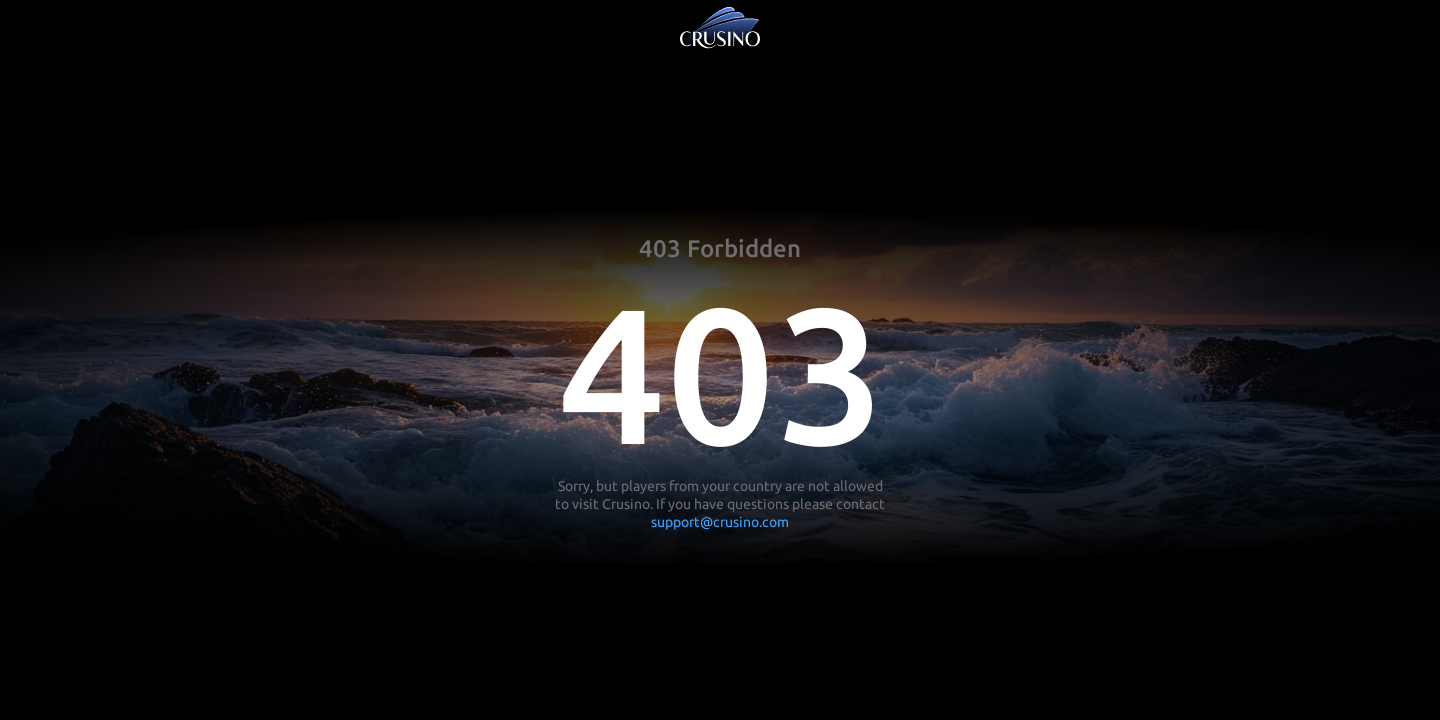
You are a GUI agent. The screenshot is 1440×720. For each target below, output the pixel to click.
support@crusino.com (720, 522)
